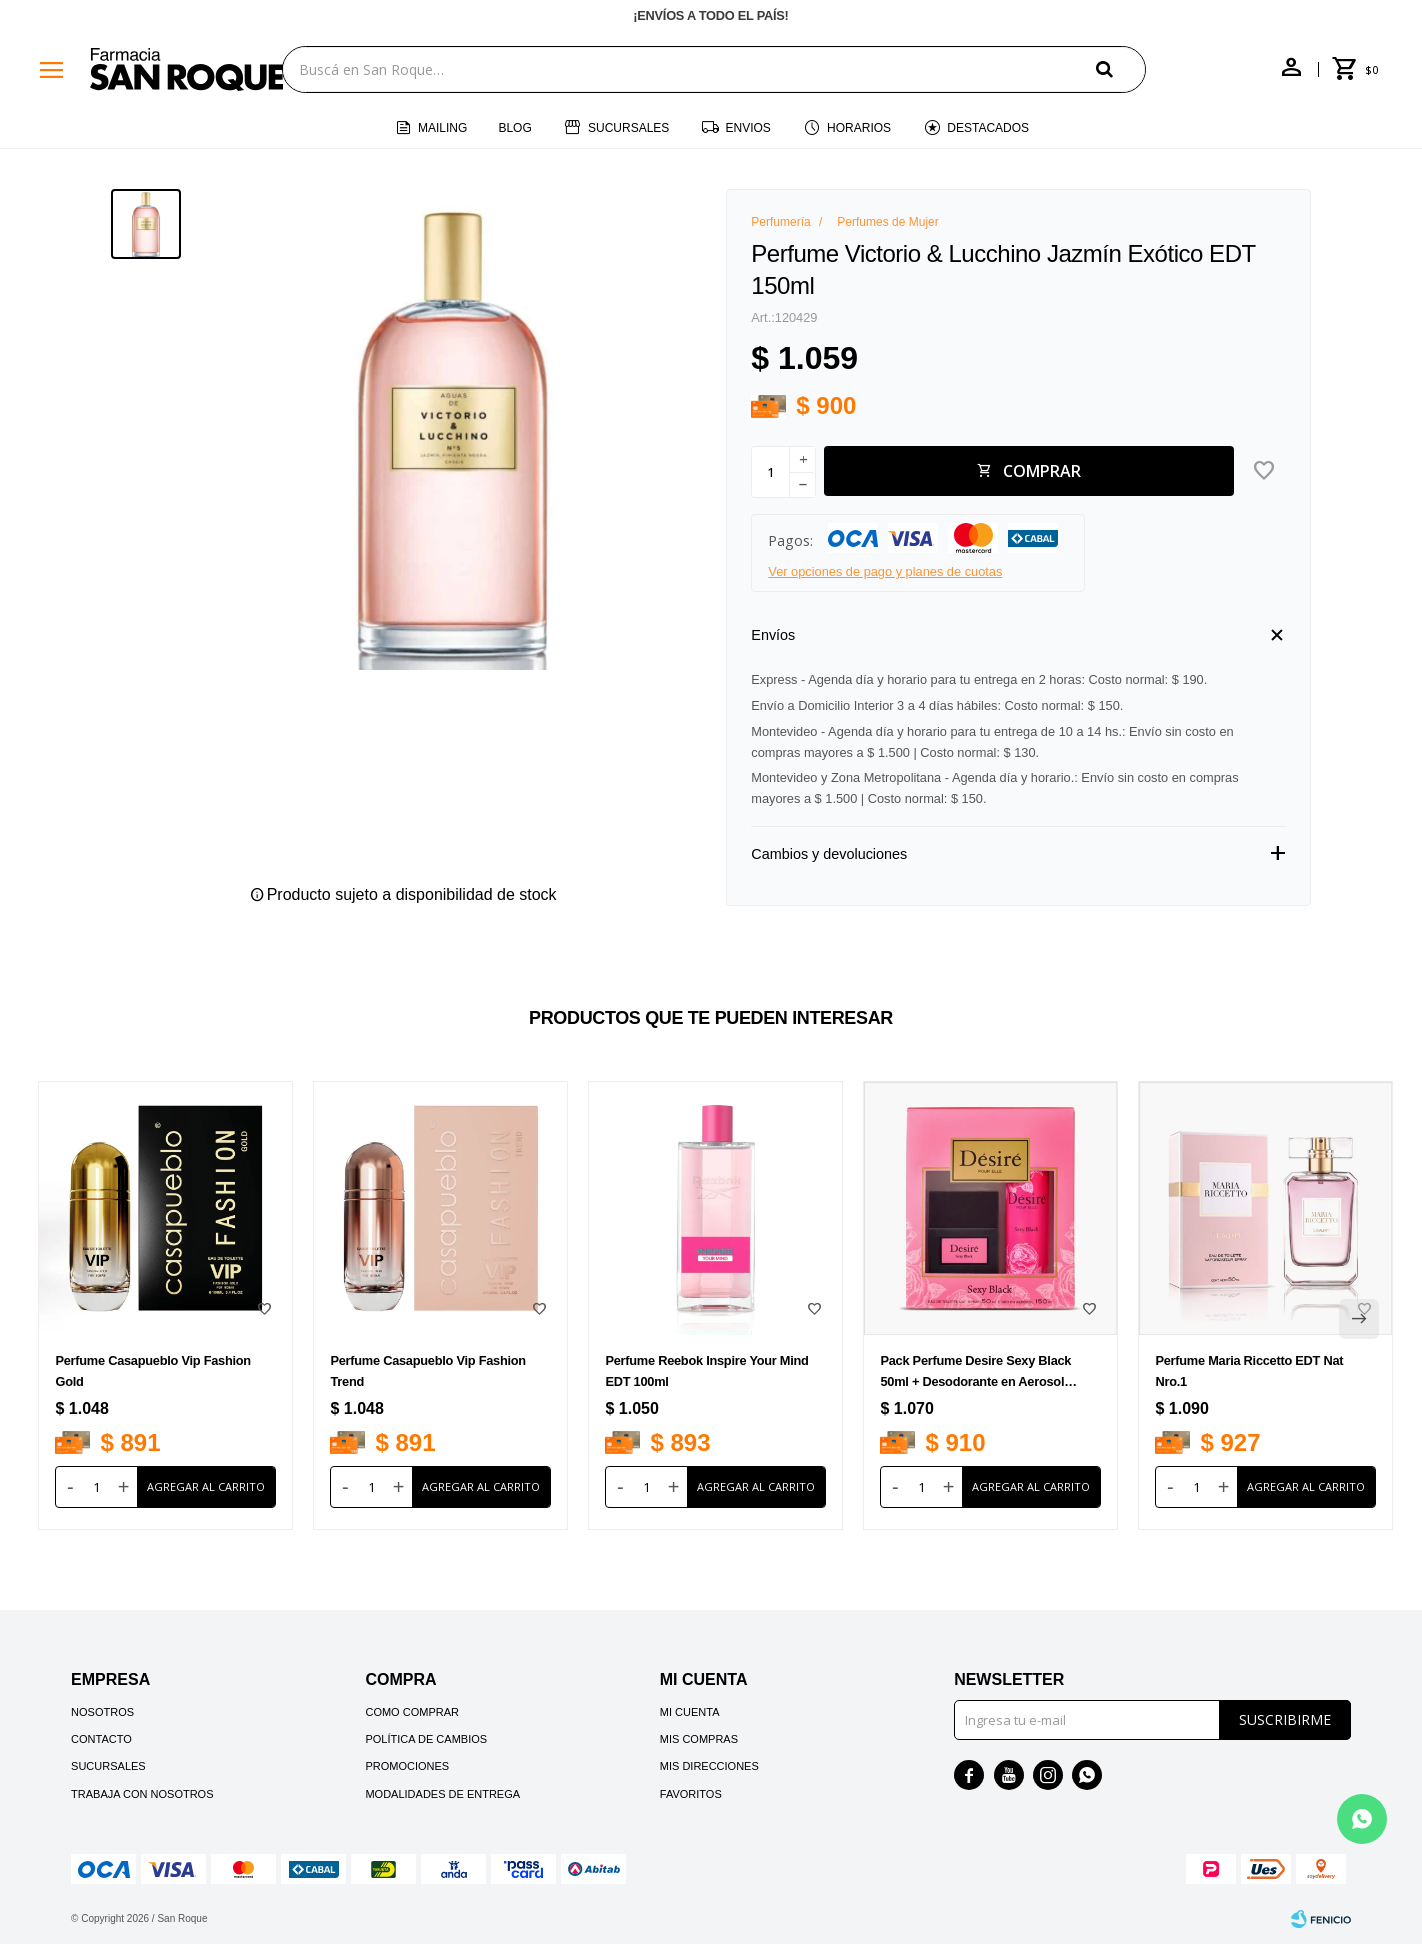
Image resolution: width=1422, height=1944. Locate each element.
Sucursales (628, 128)
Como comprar (412, 1712)
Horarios (859, 128)
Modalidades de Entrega (442, 1794)
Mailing (442, 128)
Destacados (988, 128)
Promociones (407, 1766)
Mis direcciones (709, 1766)
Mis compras (699, 1739)
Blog (514, 128)
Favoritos (691, 1794)
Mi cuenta (690, 1712)
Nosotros (102, 1712)
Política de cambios (426, 1739)
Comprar (1042, 471)
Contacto (101, 1739)
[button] (1121, 68)
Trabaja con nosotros (142, 1794)
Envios (748, 128)
